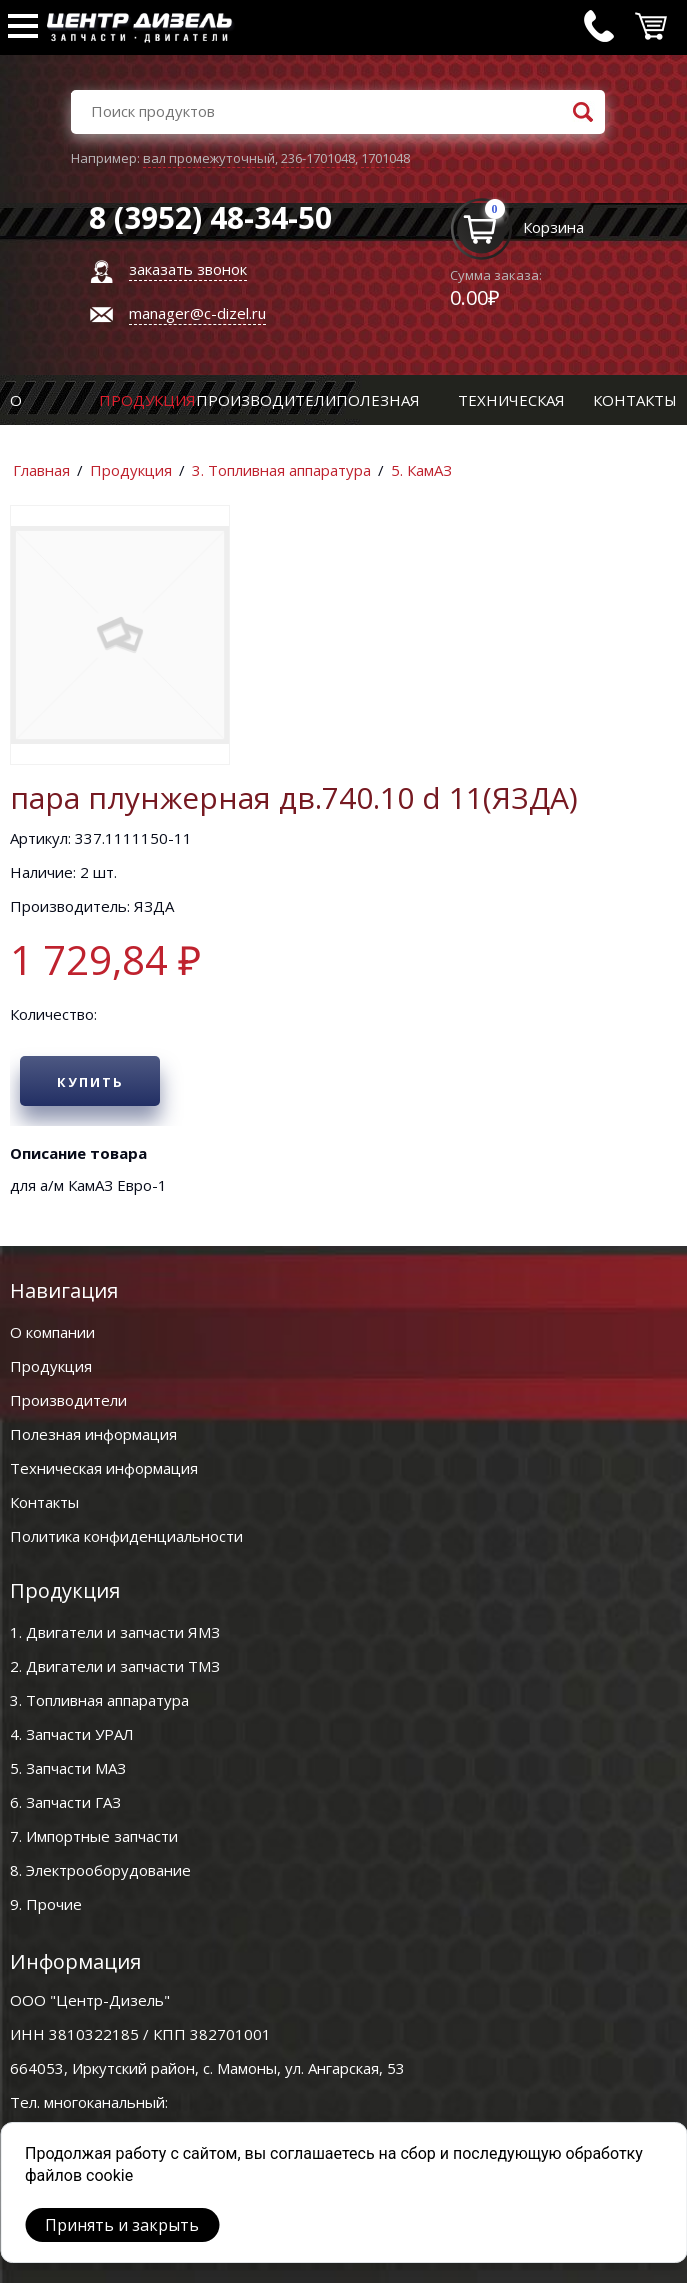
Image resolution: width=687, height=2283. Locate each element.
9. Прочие (46, 1904)
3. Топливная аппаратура (281, 470)
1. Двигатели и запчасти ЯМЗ (115, 1632)
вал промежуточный (209, 158)
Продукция (147, 400)
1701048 (385, 158)
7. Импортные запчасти (94, 1836)
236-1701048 (318, 158)
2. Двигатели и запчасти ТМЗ (115, 1666)
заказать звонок (188, 269)
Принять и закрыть (122, 2225)
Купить (90, 1082)
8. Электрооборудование (100, 1870)
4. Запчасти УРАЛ (72, 1734)
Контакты (635, 400)
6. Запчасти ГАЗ (65, 1802)
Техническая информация (104, 1468)
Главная (41, 470)
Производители (266, 400)
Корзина (553, 227)
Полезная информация (93, 1434)
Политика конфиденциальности (126, 1536)
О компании (52, 1332)
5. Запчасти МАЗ (68, 1768)
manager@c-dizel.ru (197, 313)
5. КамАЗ (421, 470)
